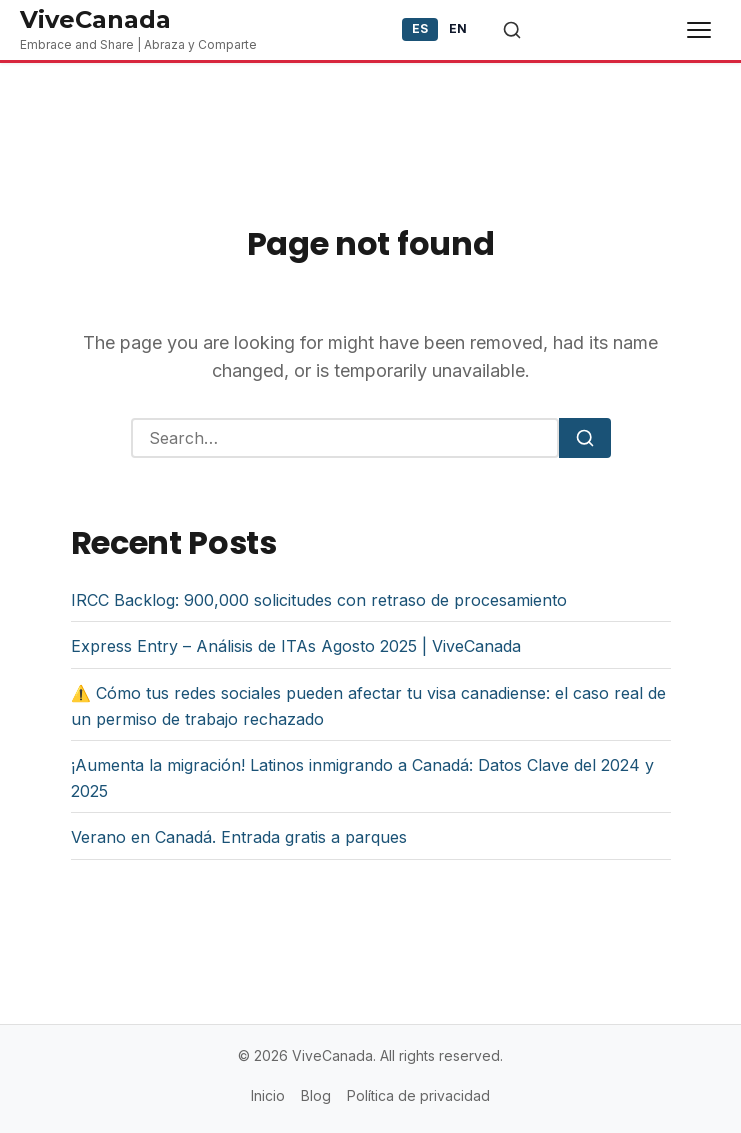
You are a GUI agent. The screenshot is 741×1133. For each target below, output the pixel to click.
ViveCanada (95, 19)
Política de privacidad (418, 1095)
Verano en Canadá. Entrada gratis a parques (239, 837)
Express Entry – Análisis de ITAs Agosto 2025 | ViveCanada (296, 646)
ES (420, 28)
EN (458, 28)
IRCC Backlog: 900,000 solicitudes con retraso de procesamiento (319, 600)
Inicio (268, 1095)
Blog (316, 1095)
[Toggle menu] (699, 30)
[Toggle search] (512, 30)
